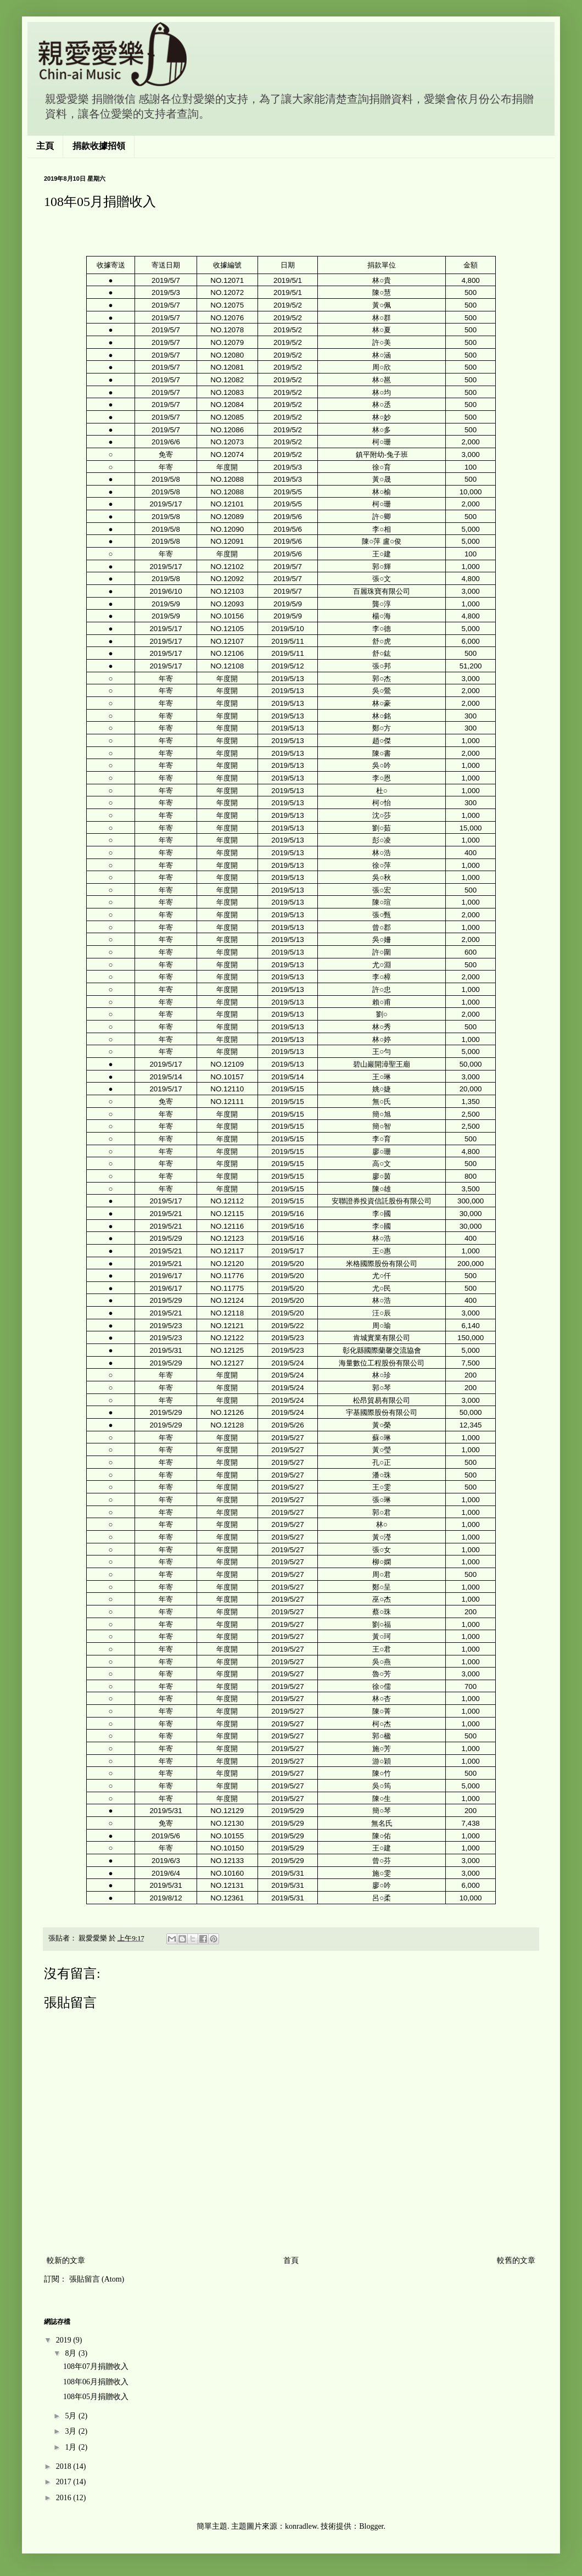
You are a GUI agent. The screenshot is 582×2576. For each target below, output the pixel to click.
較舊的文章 (516, 2260)
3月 (72, 2431)
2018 (65, 2466)
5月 (72, 2416)
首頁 (291, 2260)
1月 (72, 2447)
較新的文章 (66, 2260)
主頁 (45, 145)
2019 (65, 2340)
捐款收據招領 (98, 145)
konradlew (301, 2526)
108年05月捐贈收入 (95, 2397)
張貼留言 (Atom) (97, 2279)
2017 (65, 2482)
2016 (65, 2498)
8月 (72, 2353)
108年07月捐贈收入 (95, 2366)
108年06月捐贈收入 (95, 2382)
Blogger (371, 2526)
